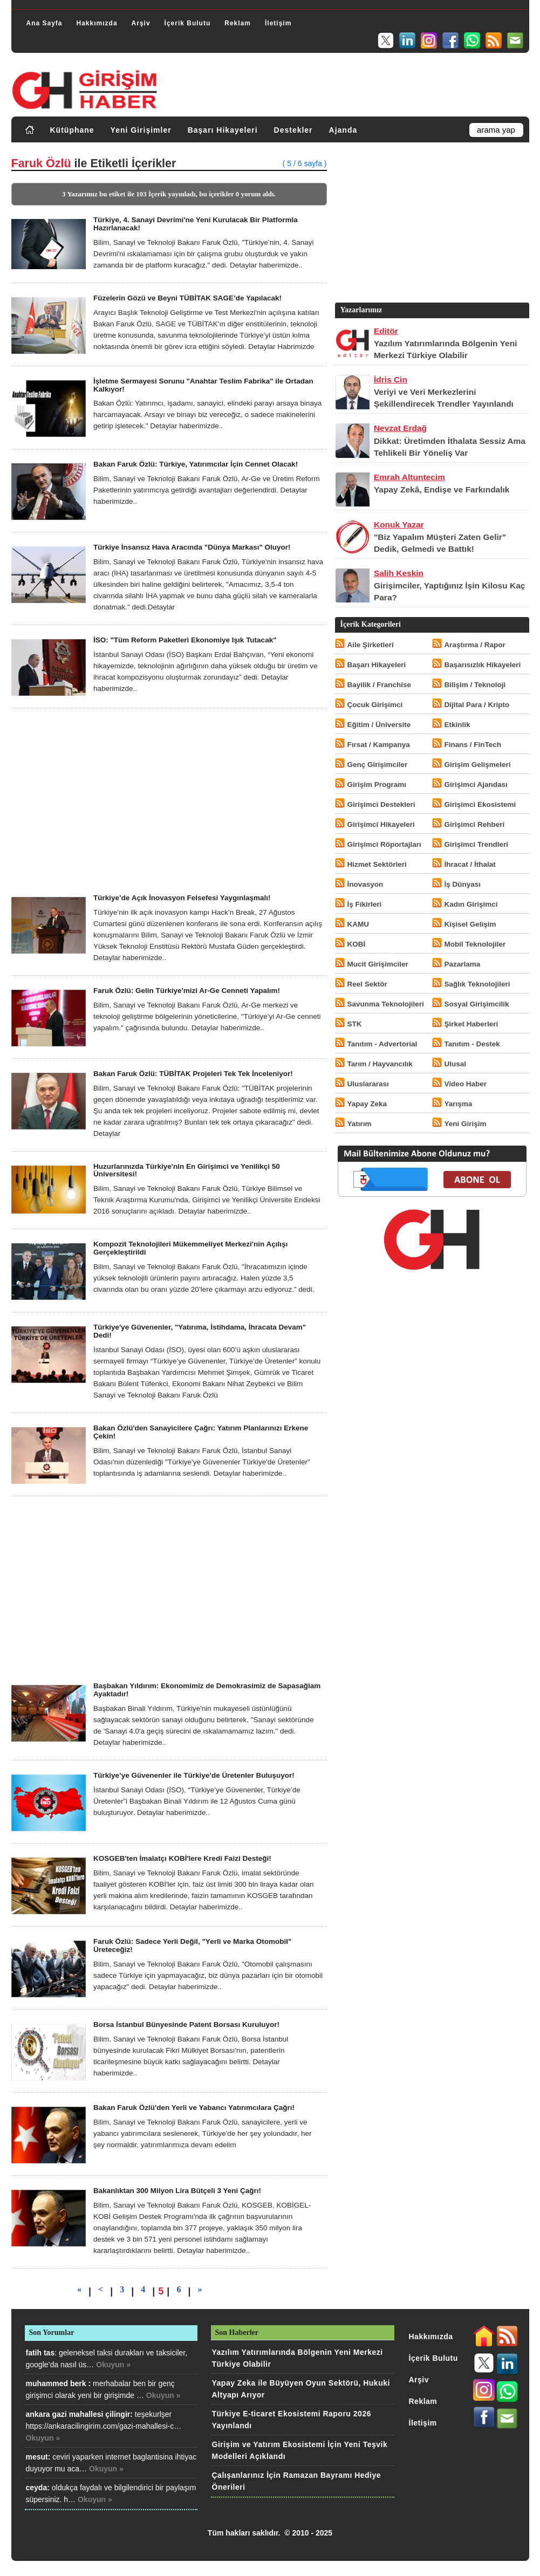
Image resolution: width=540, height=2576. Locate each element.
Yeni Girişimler (141, 130)
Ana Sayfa (44, 23)
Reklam (237, 23)
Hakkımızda (97, 23)
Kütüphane (72, 130)
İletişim (278, 23)
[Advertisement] (169, 800)
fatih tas (40, 2352)
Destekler (293, 130)
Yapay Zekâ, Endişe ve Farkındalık (442, 489)
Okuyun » (113, 2364)
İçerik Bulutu (188, 23)
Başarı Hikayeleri (223, 130)
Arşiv (141, 23)
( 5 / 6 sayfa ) (305, 163)
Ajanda (343, 130)
